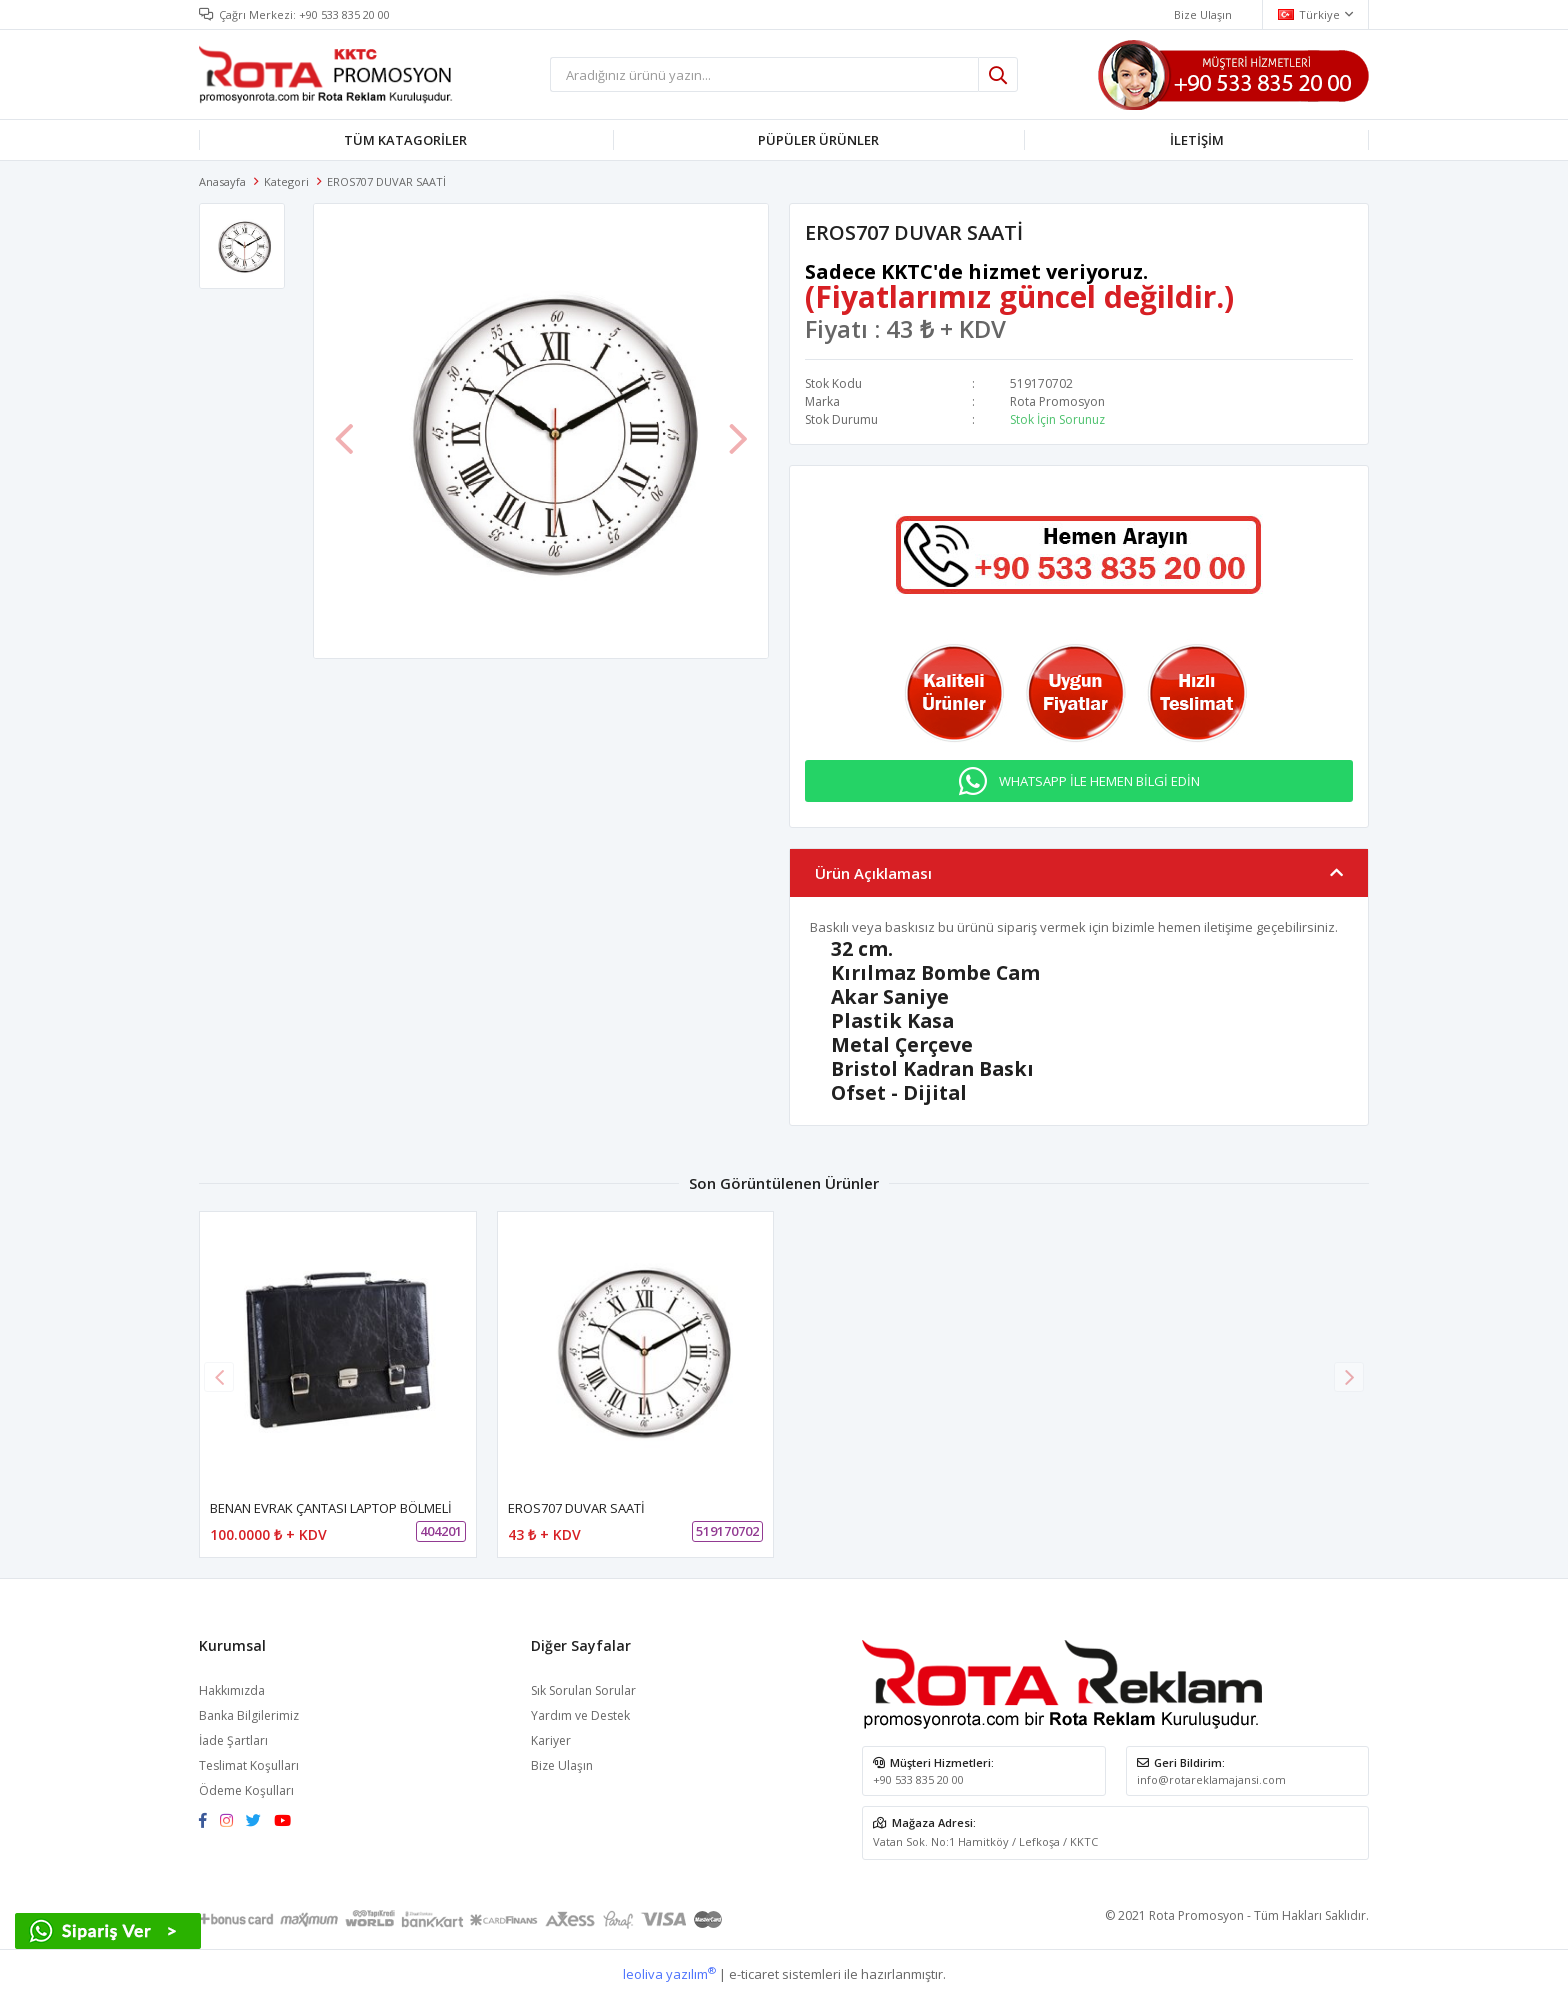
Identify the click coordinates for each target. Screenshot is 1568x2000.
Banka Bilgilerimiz (249, 1715)
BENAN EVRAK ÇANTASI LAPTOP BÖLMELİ (331, 1508)
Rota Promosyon (1057, 401)
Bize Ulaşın (562, 1765)
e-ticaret (754, 1974)
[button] (1349, 1377)
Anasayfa (222, 181)
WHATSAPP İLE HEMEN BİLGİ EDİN (1099, 781)
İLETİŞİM (1197, 140)
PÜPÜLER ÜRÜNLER (818, 140)
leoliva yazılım (669, 1974)
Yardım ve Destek (580, 1715)
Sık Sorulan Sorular (583, 1690)
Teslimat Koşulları (249, 1765)
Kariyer (551, 1740)
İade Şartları (233, 1740)
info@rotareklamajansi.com (1211, 1779)
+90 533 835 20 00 (344, 14)
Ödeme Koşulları (246, 1790)
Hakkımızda (232, 1690)
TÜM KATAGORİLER (405, 140)
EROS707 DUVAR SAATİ (576, 1508)
